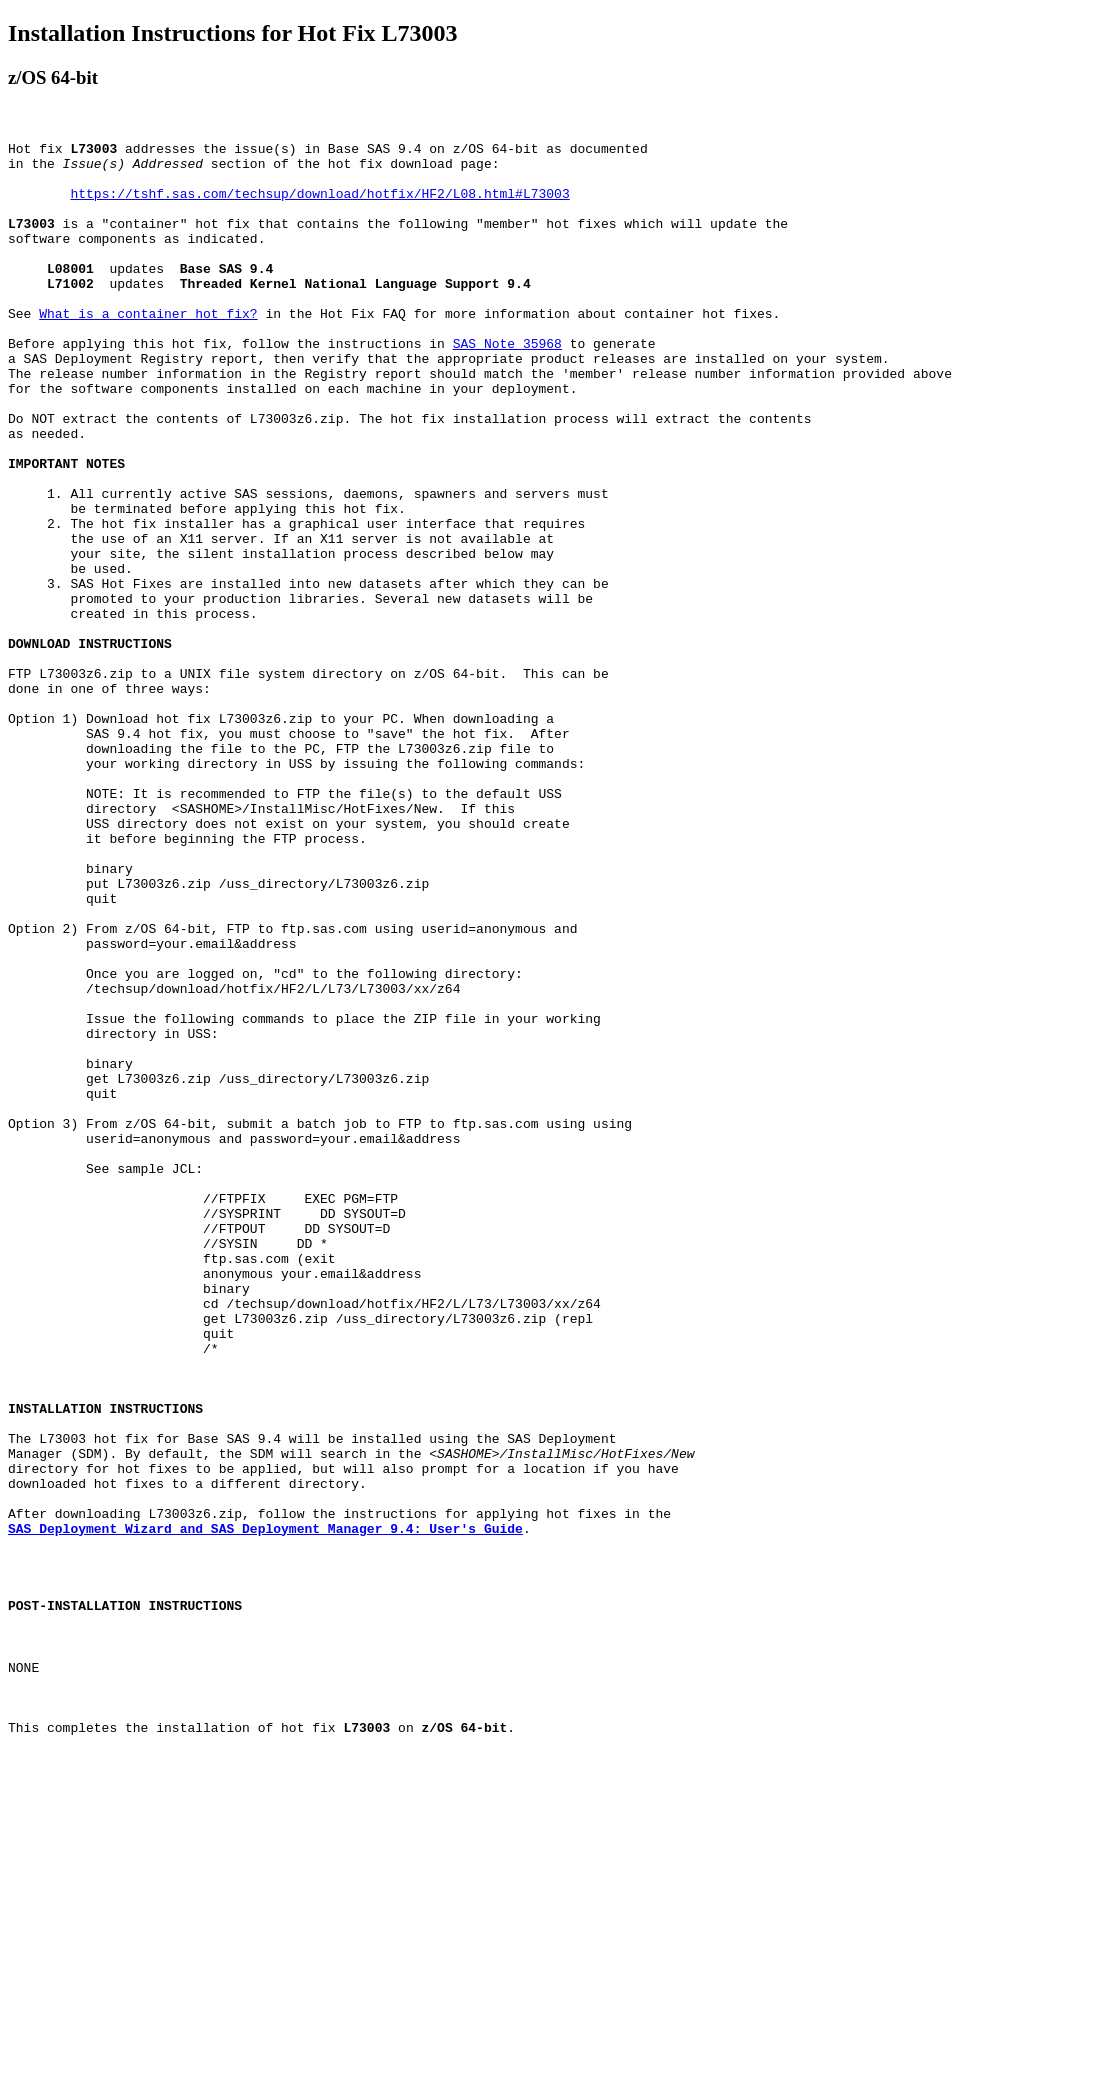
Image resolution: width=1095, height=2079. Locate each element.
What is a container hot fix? (148, 349)
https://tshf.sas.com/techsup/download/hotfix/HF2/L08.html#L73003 (319, 205)
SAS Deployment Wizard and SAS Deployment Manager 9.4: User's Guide (265, 1807)
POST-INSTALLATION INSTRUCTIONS (125, 1896)
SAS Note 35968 (507, 385)
